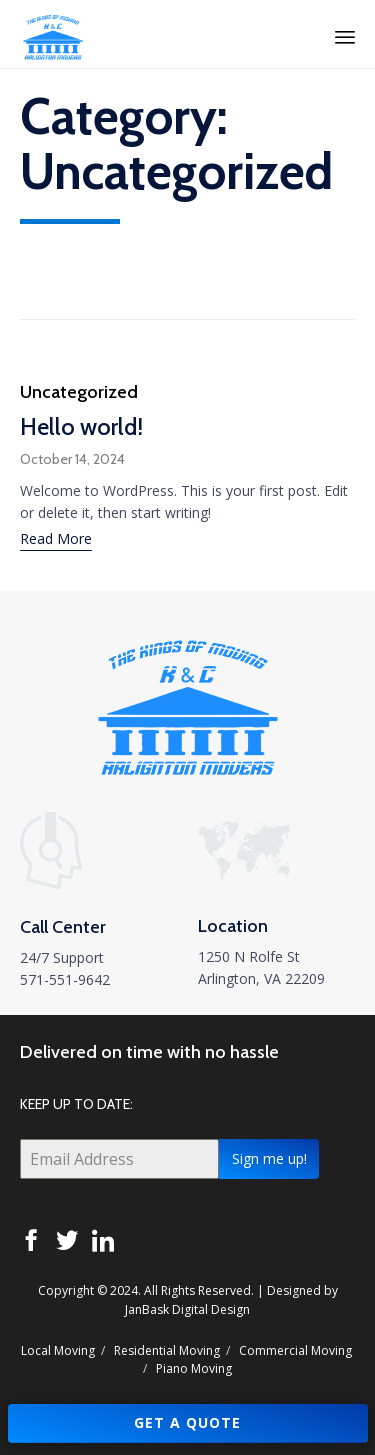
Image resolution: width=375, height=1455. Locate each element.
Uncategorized (79, 392)
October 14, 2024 (72, 459)
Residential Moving (167, 1350)
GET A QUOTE (187, 1422)
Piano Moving (194, 1368)
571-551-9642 (65, 979)
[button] (56, 541)
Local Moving (58, 1350)
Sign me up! (269, 1158)
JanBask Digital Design (187, 1309)
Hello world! (81, 426)
